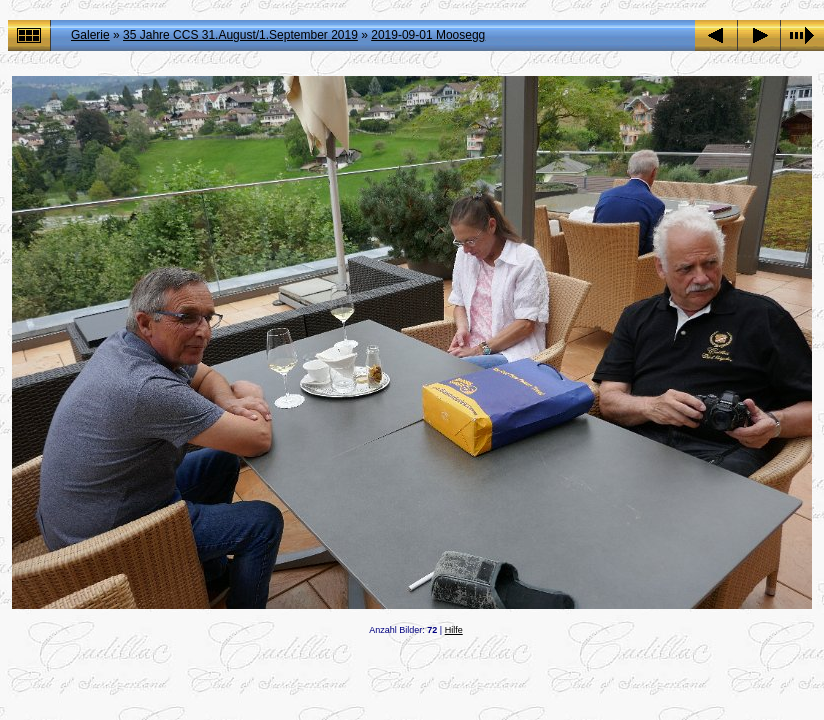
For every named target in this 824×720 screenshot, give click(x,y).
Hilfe (454, 630)
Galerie (90, 35)
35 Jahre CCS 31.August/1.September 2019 (240, 35)
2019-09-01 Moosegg (428, 35)
